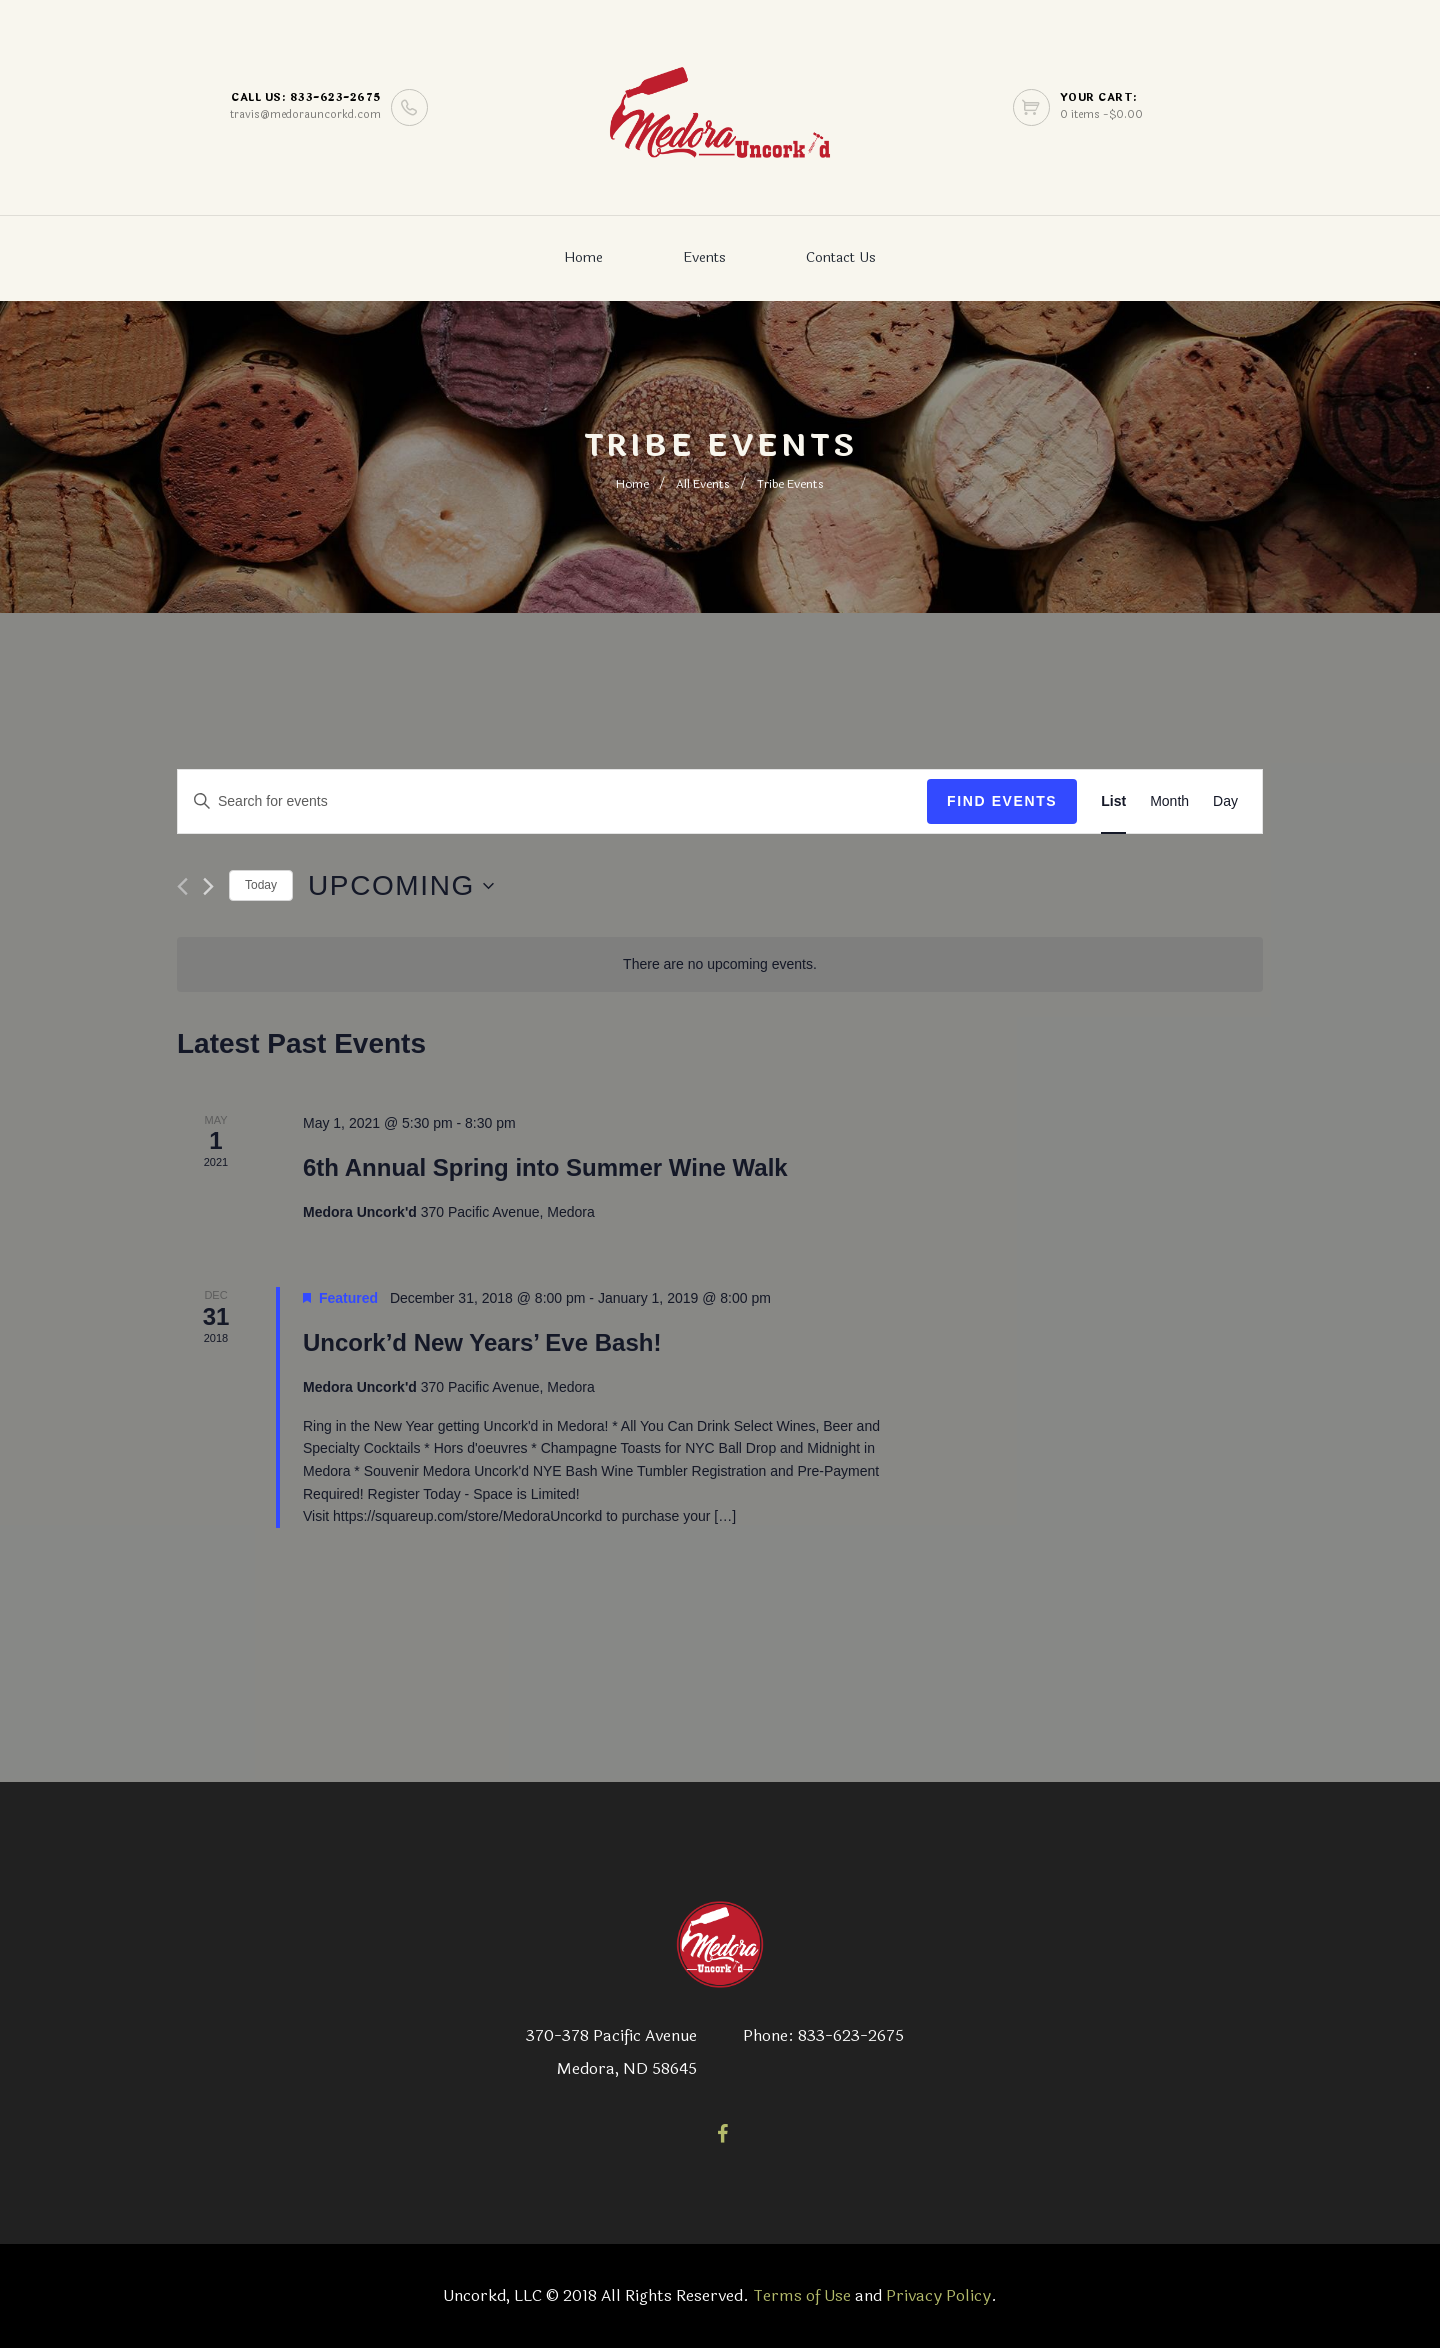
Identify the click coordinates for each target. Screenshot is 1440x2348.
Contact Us (841, 257)
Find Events (1002, 801)
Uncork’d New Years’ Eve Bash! (482, 1342)
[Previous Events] (182, 886)
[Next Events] (208, 886)
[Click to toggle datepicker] (401, 886)
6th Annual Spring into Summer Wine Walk (545, 1167)
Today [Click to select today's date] (261, 885)
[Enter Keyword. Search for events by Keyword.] (552, 801)
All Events (703, 484)
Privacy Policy (938, 2295)
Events (704, 257)
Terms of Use (802, 2295)
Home (583, 257)
